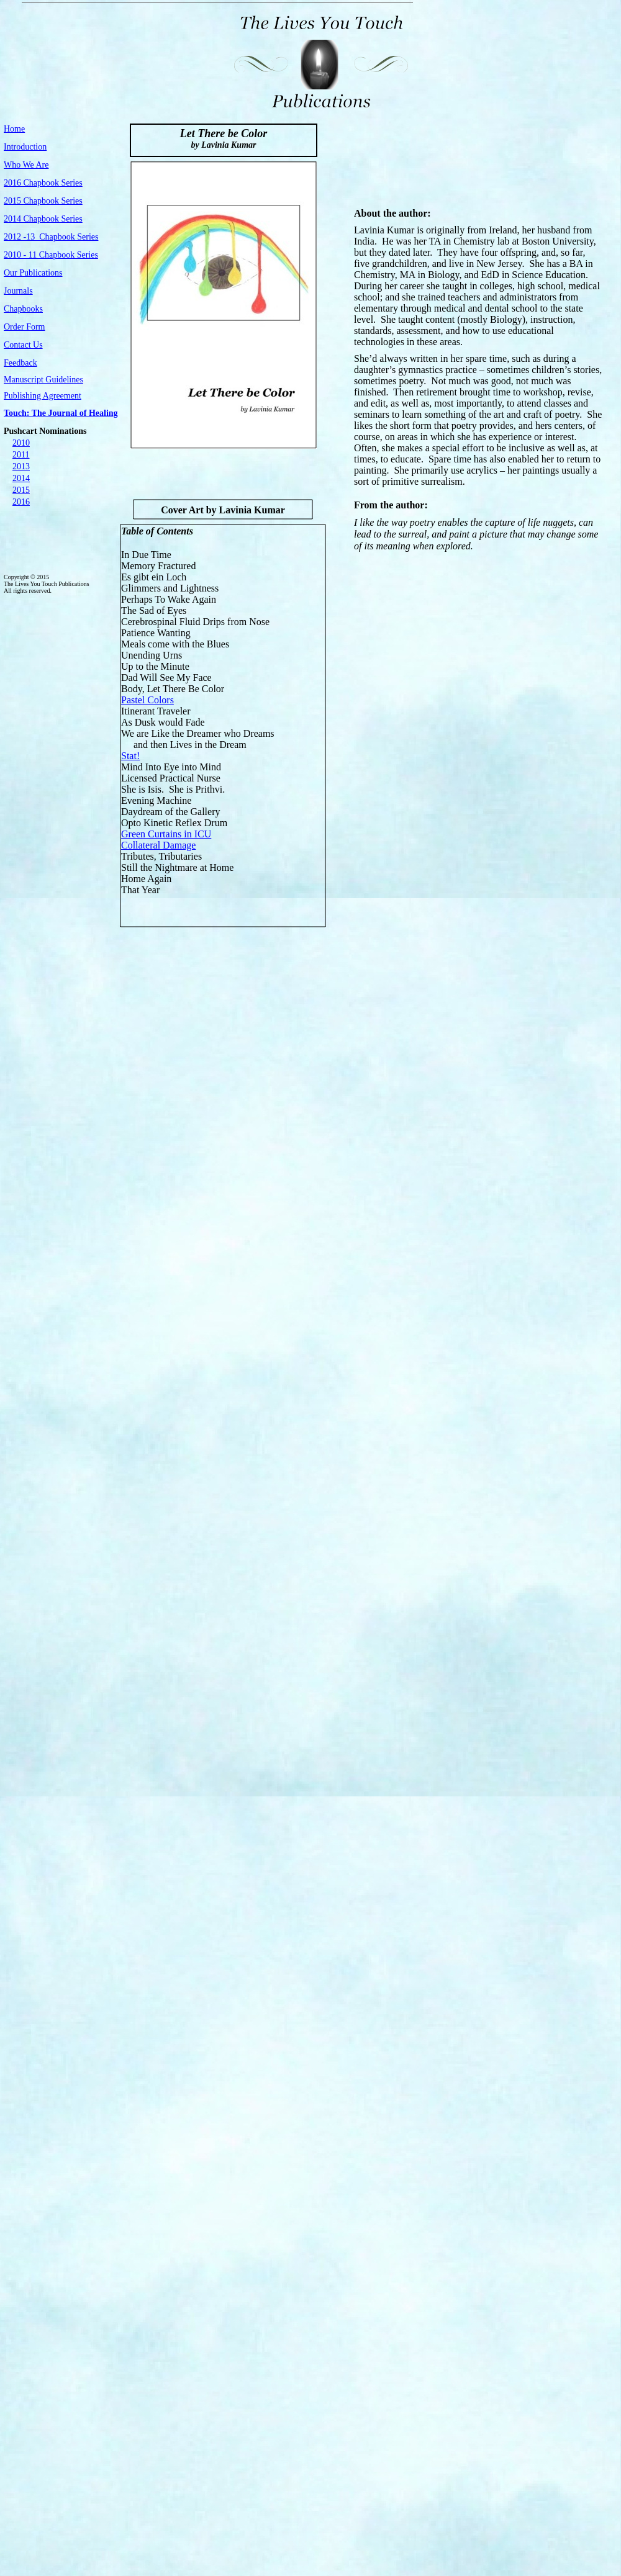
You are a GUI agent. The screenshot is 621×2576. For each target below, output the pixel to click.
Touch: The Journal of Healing (61, 413)
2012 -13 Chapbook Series (51, 236)
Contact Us (23, 344)
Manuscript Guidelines (43, 379)
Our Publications (33, 272)
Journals (18, 290)
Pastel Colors (147, 700)
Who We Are (26, 164)
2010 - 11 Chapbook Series (51, 254)
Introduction (25, 146)
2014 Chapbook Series (43, 218)
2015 (21, 490)
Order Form (24, 326)
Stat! (130, 755)
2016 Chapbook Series (43, 182)
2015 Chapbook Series (43, 200)
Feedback (20, 362)
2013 (21, 466)
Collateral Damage (158, 845)
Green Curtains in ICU (166, 834)
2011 (20, 454)
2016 (21, 502)
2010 (21, 443)
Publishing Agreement (42, 395)
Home (14, 128)
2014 (21, 478)
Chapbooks (23, 308)
